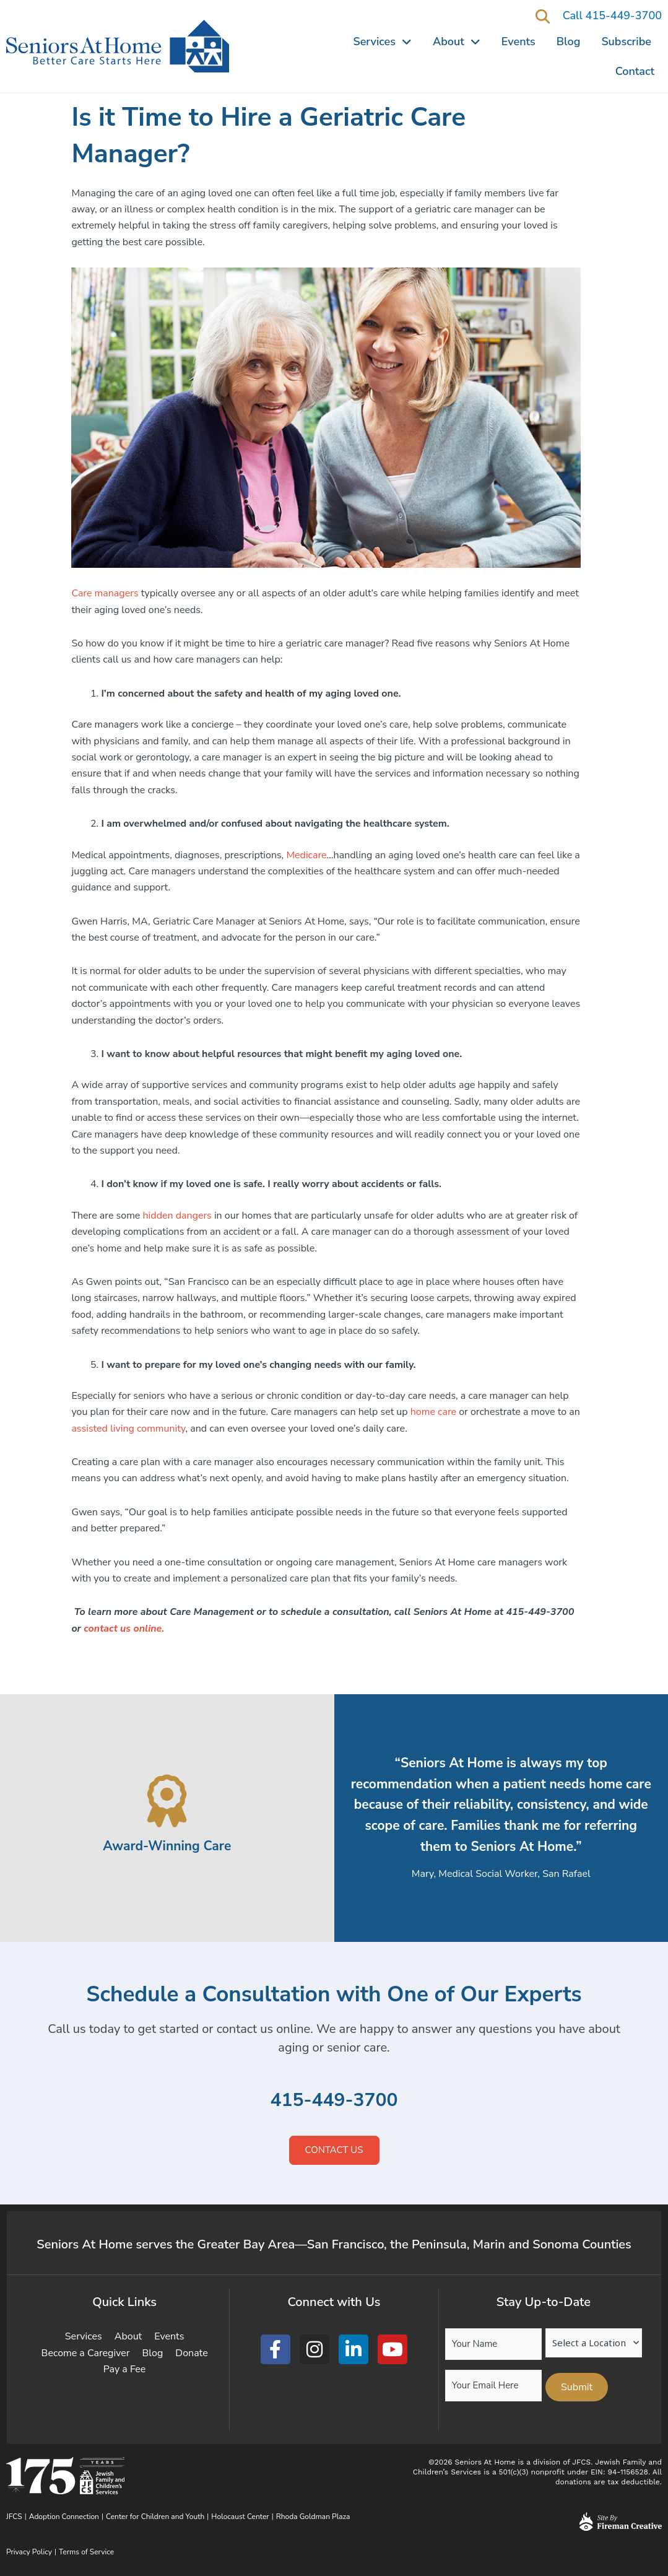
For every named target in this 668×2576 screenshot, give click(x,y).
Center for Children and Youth (155, 2517)
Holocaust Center (240, 2517)
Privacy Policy (29, 2552)
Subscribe (626, 41)
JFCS (14, 2517)
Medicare (306, 855)
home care (433, 1412)
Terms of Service (86, 2552)
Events (518, 41)
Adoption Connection (64, 2517)
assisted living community (128, 1428)
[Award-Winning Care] (167, 1801)
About (456, 41)
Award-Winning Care (167, 1845)
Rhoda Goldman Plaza (314, 2517)
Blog (569, 41)
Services (383, 41)
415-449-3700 (333, 2100)
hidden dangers (177, 1215)
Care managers (104, 593)
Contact (634, 71)
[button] (542, 16)
